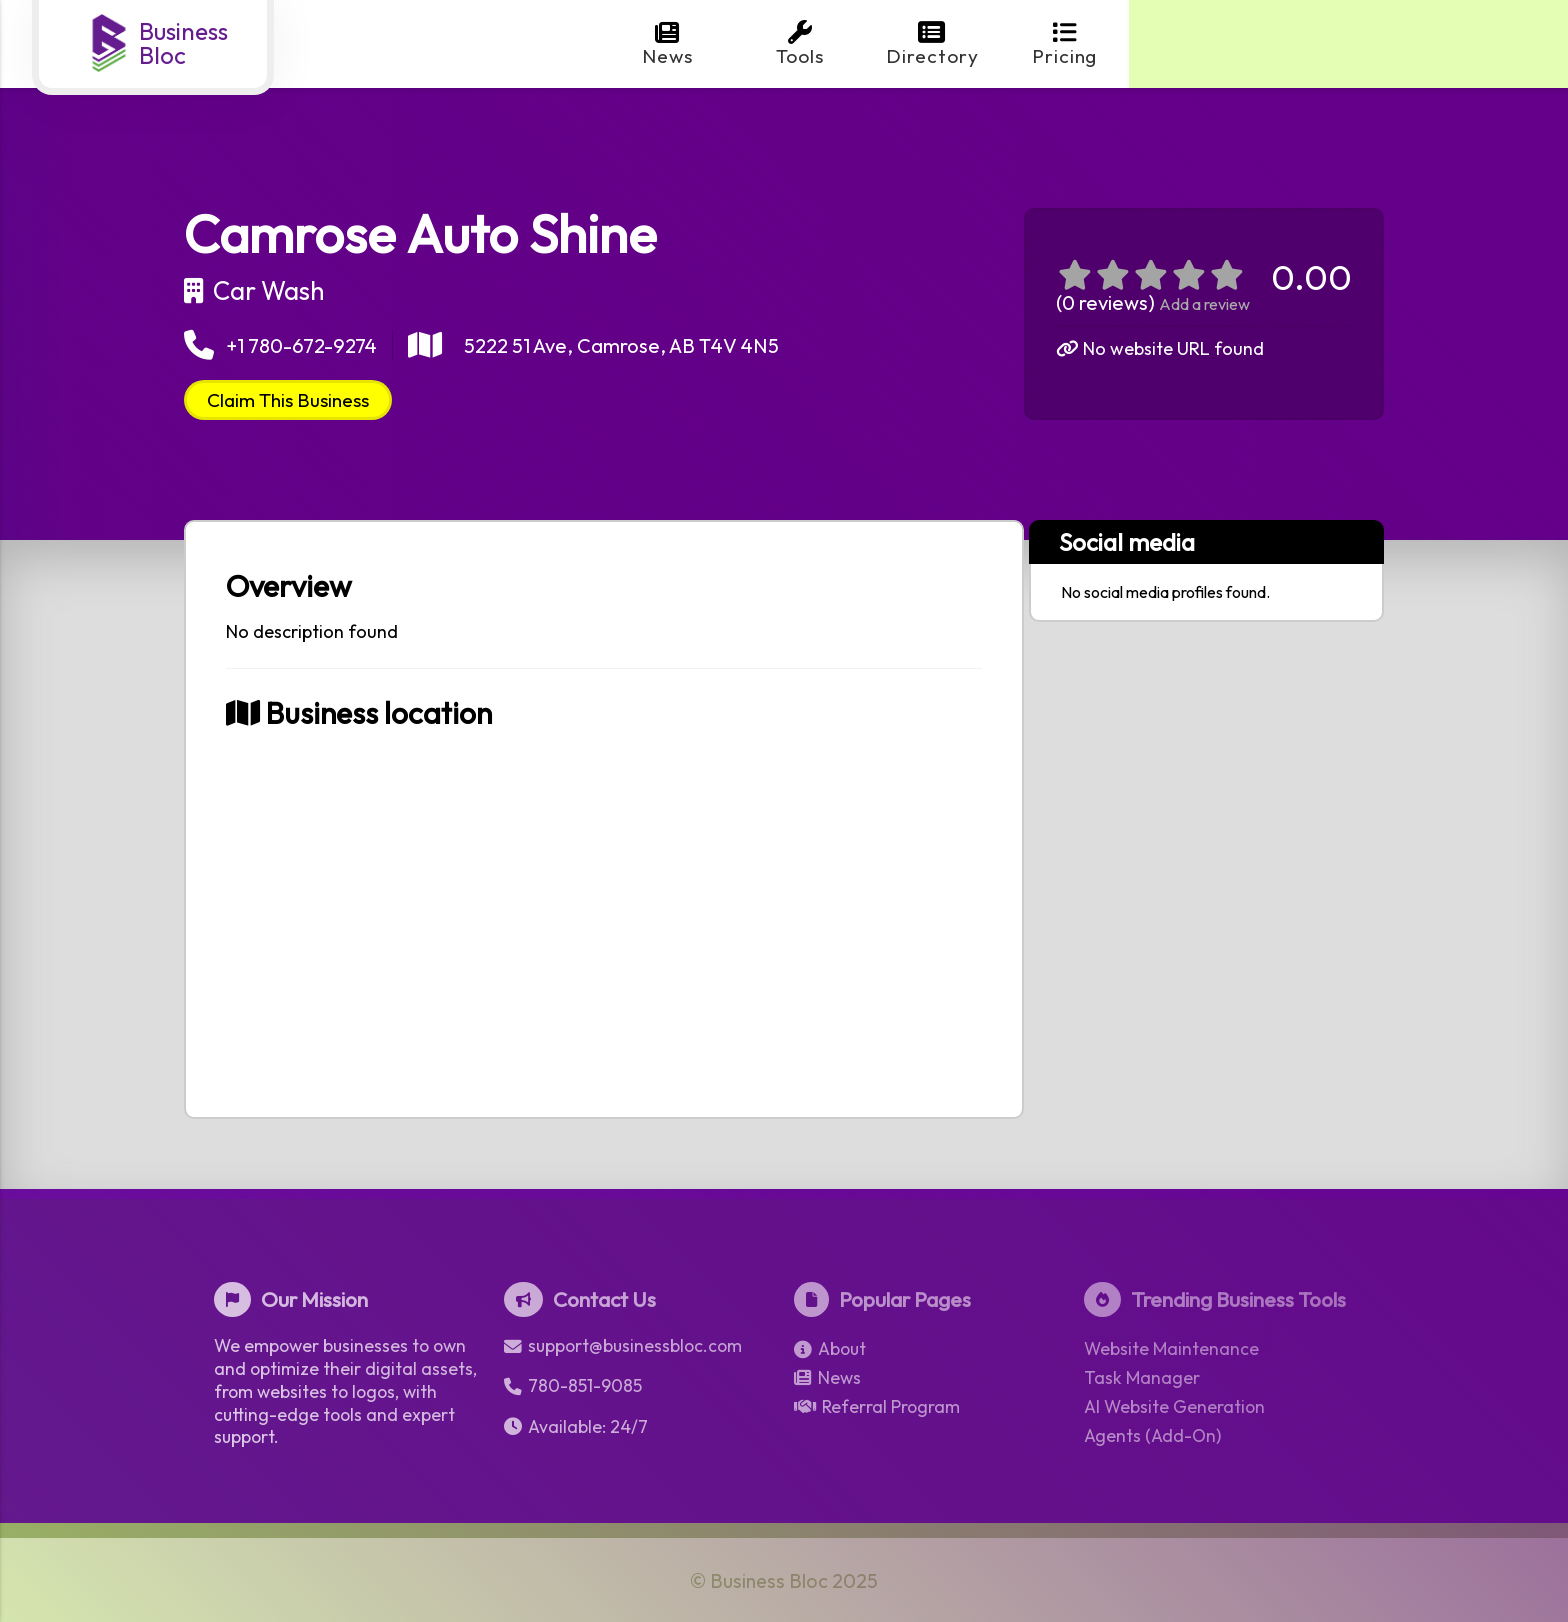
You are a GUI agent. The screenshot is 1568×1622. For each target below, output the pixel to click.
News (667, 44)
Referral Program (877, 1407)
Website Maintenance (1171, 1349)
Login (1461, 44)
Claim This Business (288, 400)
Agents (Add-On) (1152, 1436)
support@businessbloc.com (623, 1346)
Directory (932, 44)
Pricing (1065, 44)
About (830, 1349)
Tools (800, 44)
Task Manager (1142, 1378)
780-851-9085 (573, 1386)
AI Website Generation (1174, 1407)
